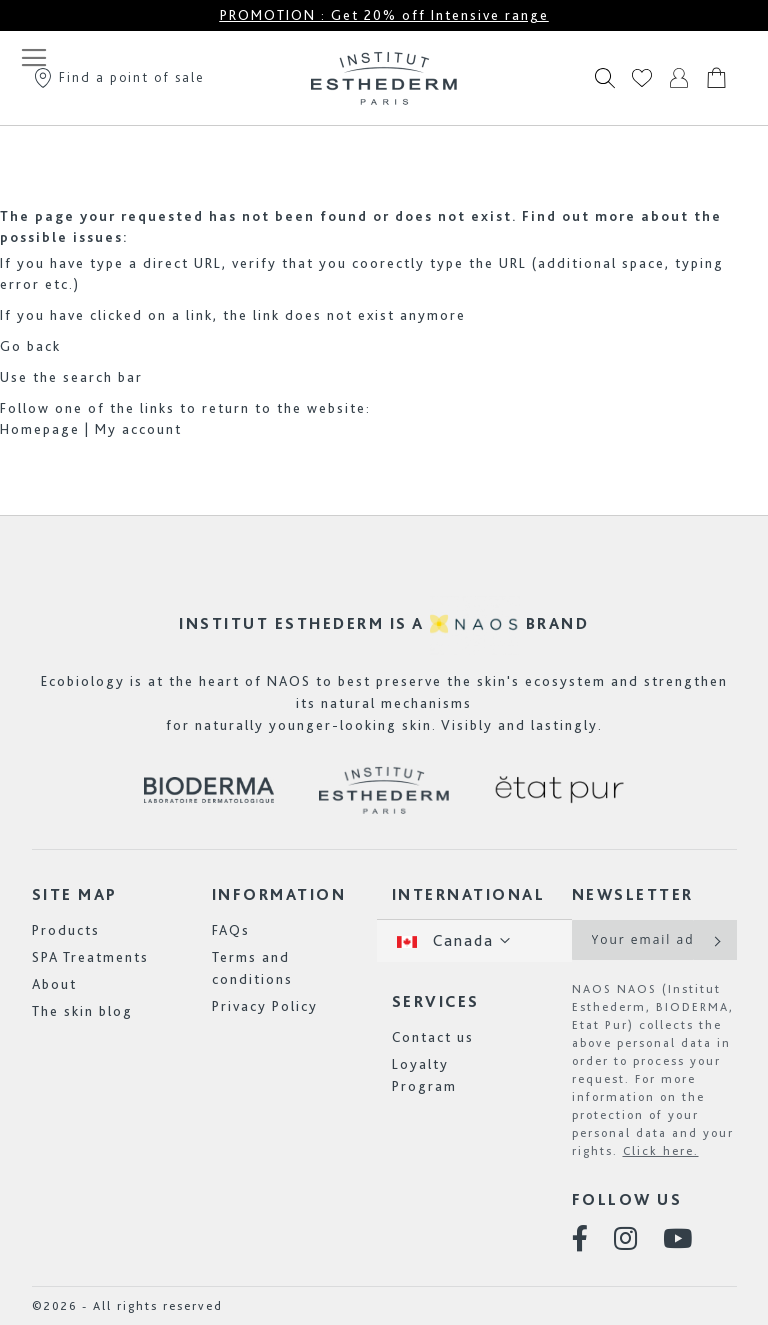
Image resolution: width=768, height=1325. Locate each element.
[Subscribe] (715, 940)
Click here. (661, 1151)
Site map (75, 894)
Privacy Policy (265, 1006)
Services (436, 1001)
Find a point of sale (118, 77)
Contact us (433, 1037)
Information (279, 894)
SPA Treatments (90, 957)
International (469, 894)
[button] (474, 940)
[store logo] (384, 78)
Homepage (40, 429)
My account (138, 429)
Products (66, 930)
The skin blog (82, 1011)
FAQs (231, 930)
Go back (30, 346)
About (54, 984)
